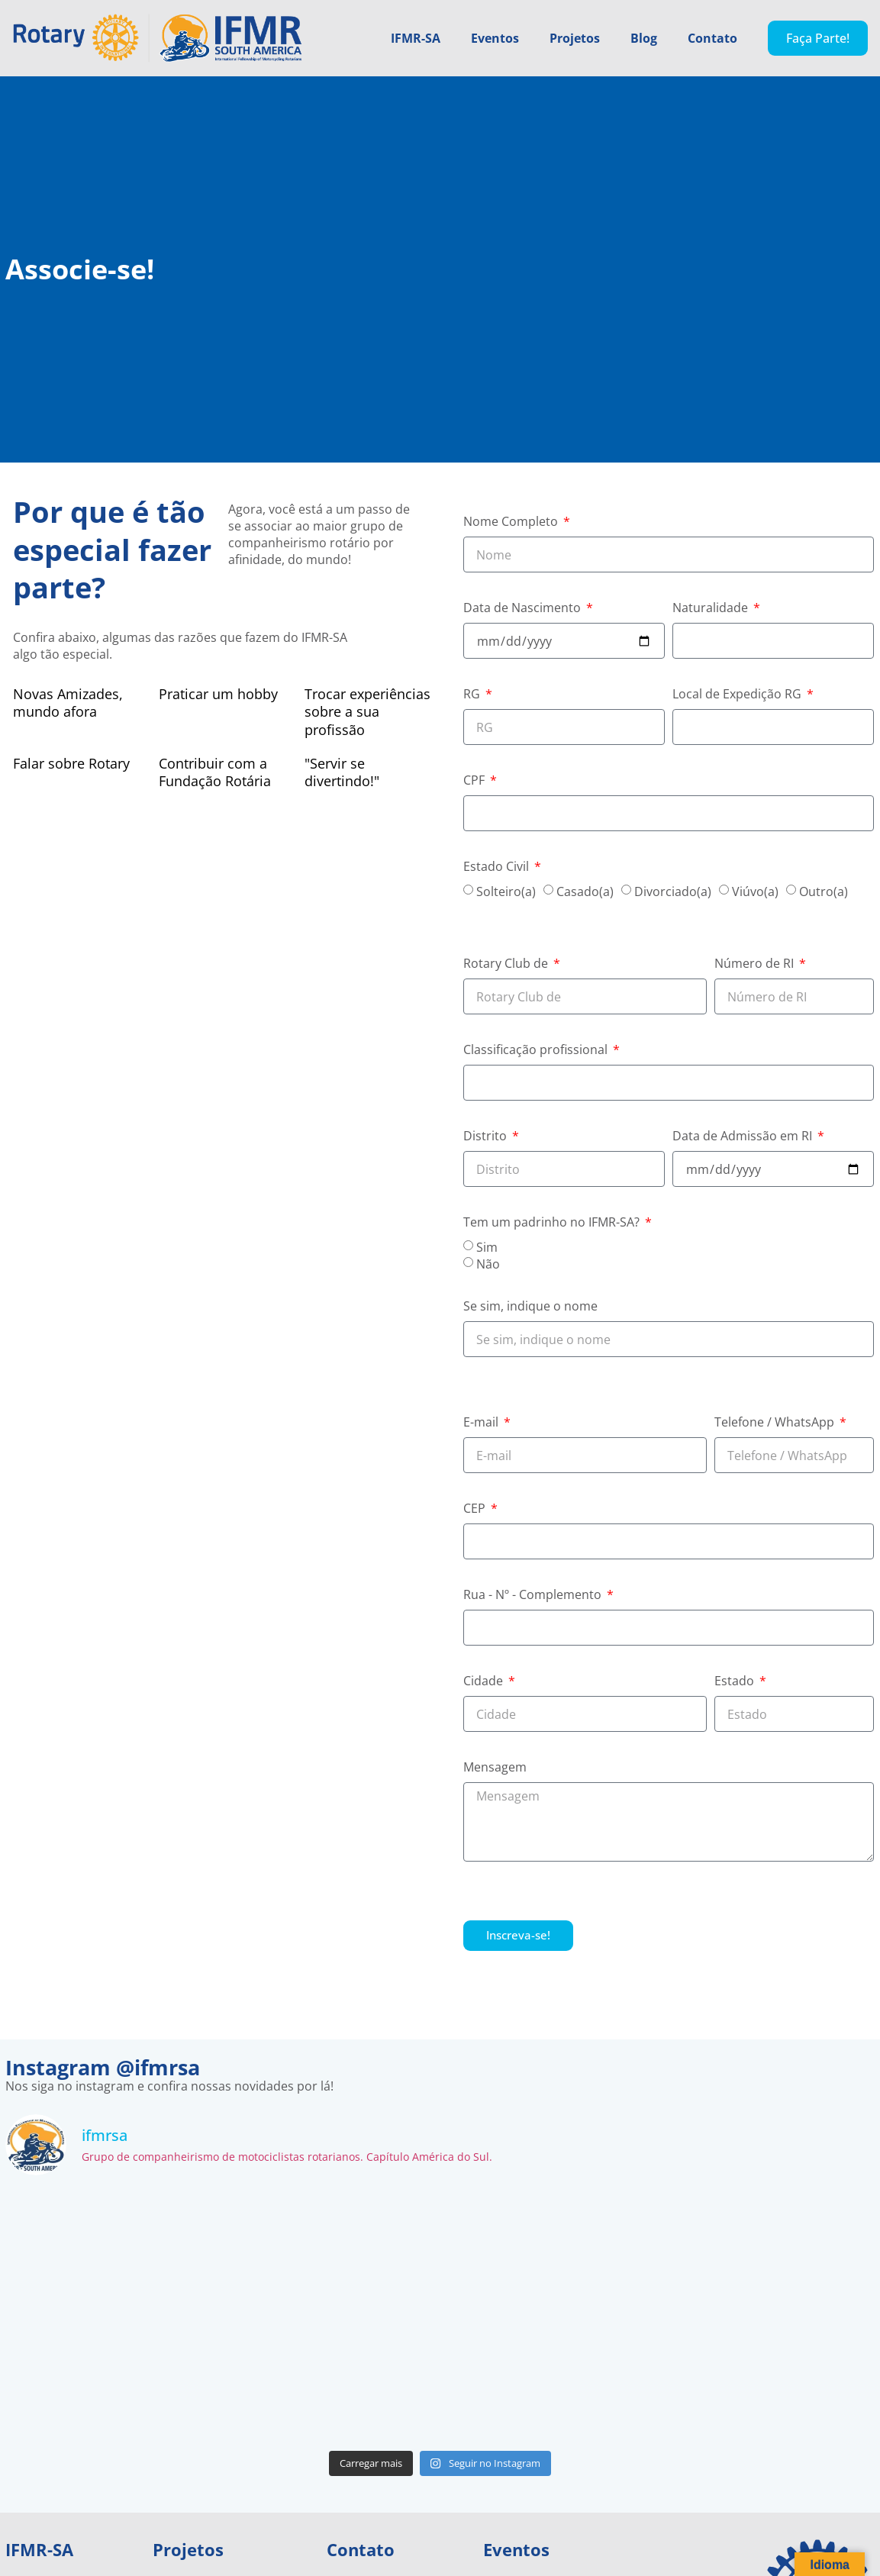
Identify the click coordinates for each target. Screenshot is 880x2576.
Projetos (575, 38)
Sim (487, 1247)
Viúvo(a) (755, 891)
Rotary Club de (507, 964)
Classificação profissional (537, 1050)
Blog (643, 38)
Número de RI (755, 964)
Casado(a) (585, 891)
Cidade (484, 1682)
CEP (475, 1509)
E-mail (482, 1423)
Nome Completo (512, 522)
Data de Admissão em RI (743, 1137)
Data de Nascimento (523, 608)
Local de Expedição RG (738, 695)
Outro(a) (823, 891)
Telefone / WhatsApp (775, 1423)
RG (473, 695)
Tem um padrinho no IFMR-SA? (553, 1223)
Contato (712, 38)
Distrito (486, 1137)
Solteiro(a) (506, 891)
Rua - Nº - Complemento (533, 1595)
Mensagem (495, 1768)
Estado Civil (497, 867)
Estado (735, 1682)
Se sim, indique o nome (530, 1307)
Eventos (495, 38)
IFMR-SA (415, 38)
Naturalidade (711, 608)
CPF (475, 781)
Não (488, 1264)
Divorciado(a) (672, 891)
